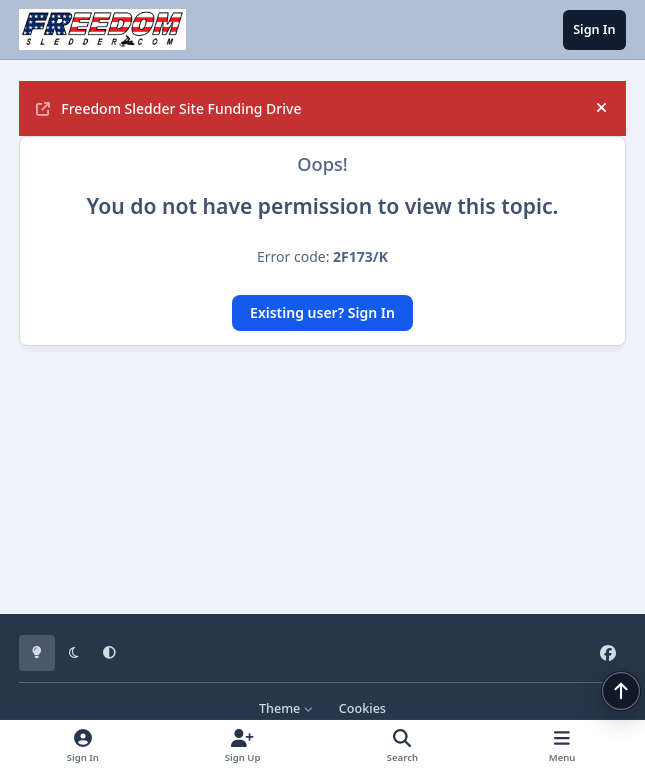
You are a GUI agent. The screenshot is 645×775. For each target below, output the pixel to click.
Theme (286, 708)
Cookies (362, 708)
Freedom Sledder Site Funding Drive (168, 108)
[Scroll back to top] (621, 691)
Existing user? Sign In (322, 312)
